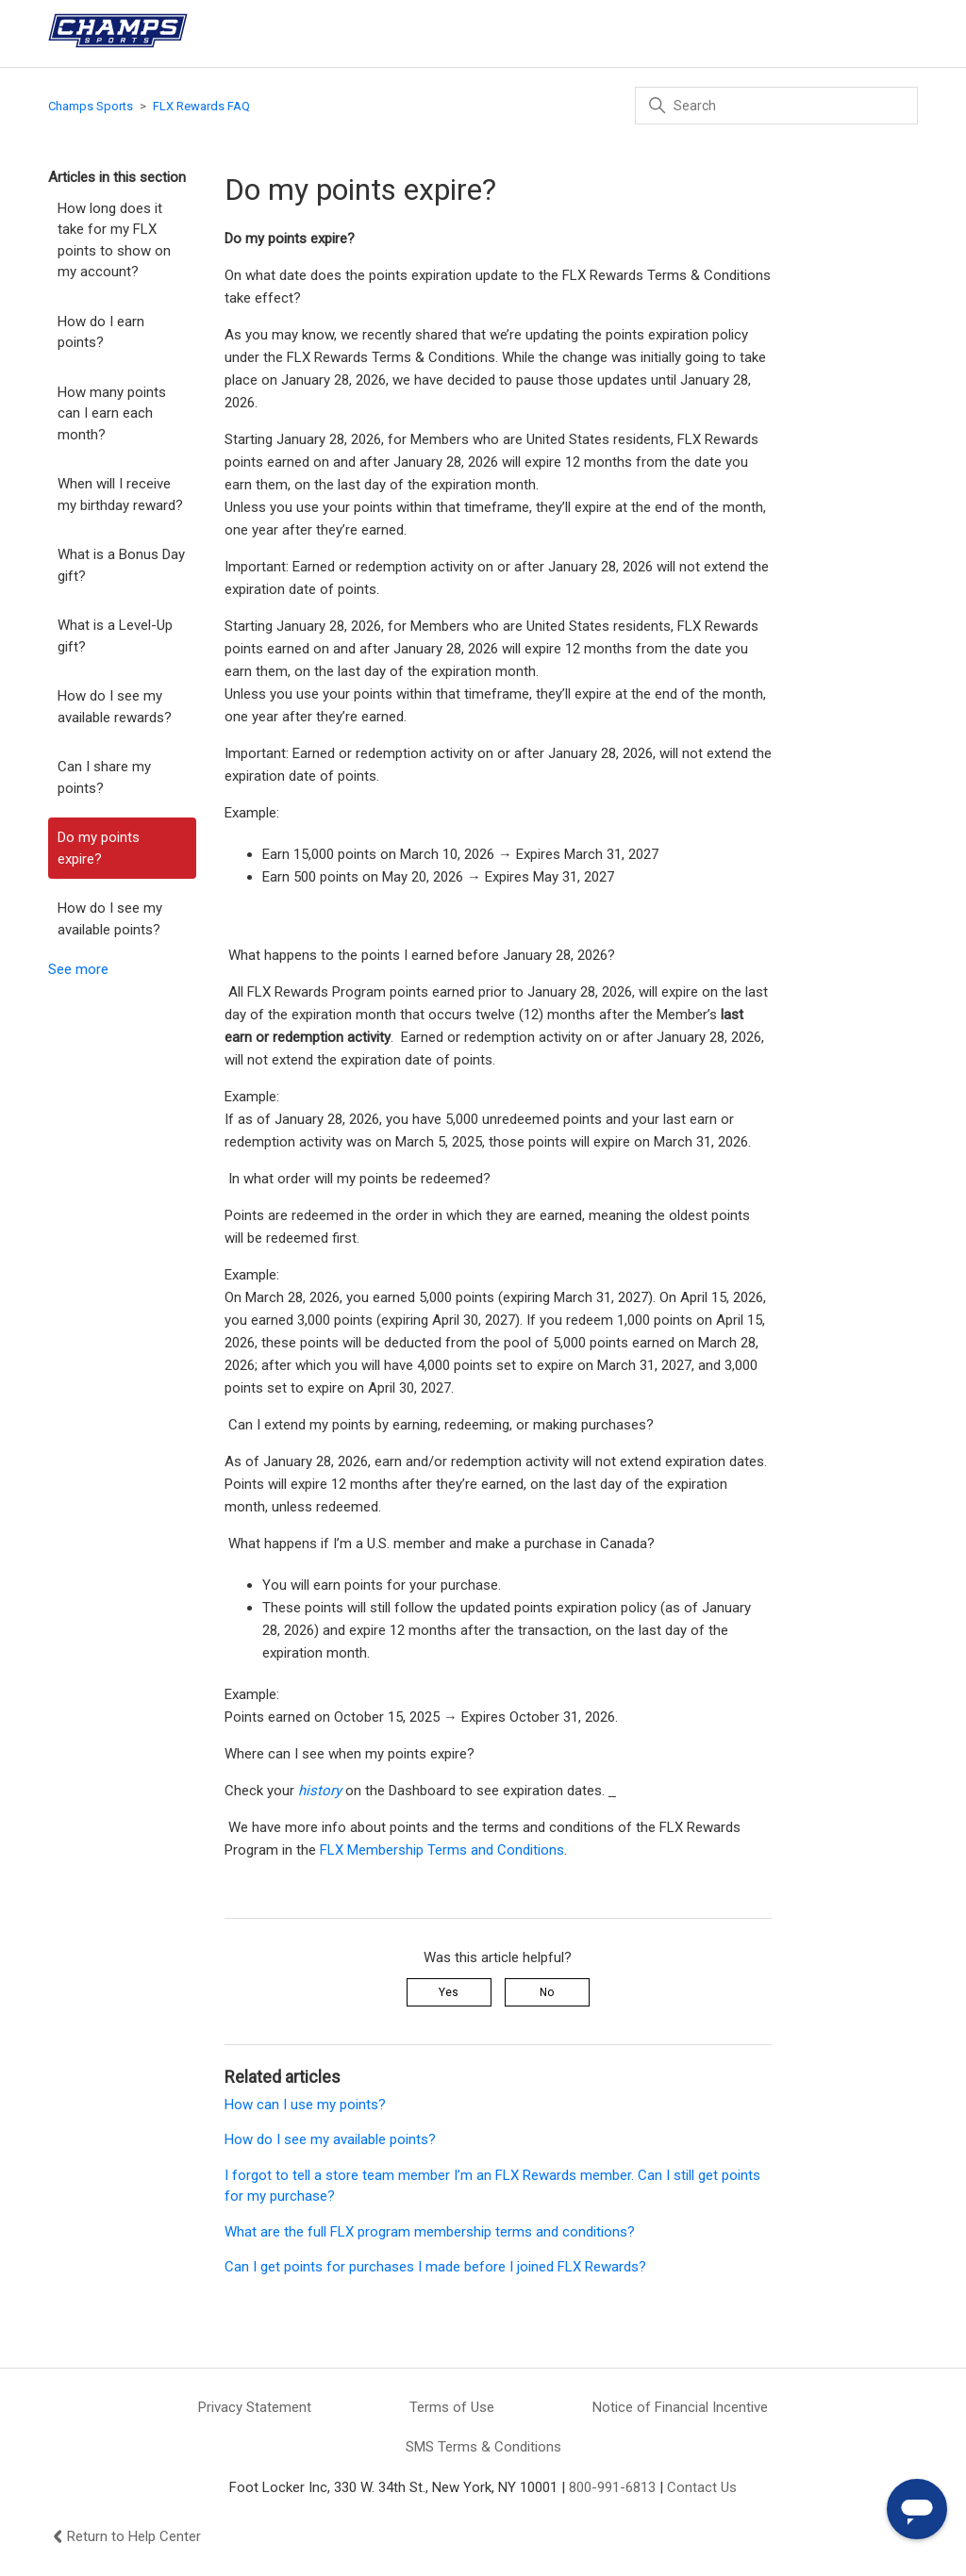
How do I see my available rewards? (115, 706)
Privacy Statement (254, 2407)
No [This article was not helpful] (547, 1992)
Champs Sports (90, 106)
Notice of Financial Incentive (680, 2407)
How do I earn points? (101, 332)
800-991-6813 (612, 2487)
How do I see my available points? (110, 919)
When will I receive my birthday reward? (120, 494)
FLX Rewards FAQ (201, 106)
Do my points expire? (99, 848)
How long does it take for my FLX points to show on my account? (114, 240)
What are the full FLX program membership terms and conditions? (430, 2231)
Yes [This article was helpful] (448, 1992)
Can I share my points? (104, 777)
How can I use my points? (305, 2104)
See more (78, 969)
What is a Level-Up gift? (115, 636)
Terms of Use (451, 2407)
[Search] (776, 105)
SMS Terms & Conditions (483, 2446)
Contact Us (702, 2487)
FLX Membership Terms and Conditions (442, 1849)
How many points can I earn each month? (112, 413)
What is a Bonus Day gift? (121, 565)
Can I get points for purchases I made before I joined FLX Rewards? (435, 2266)
